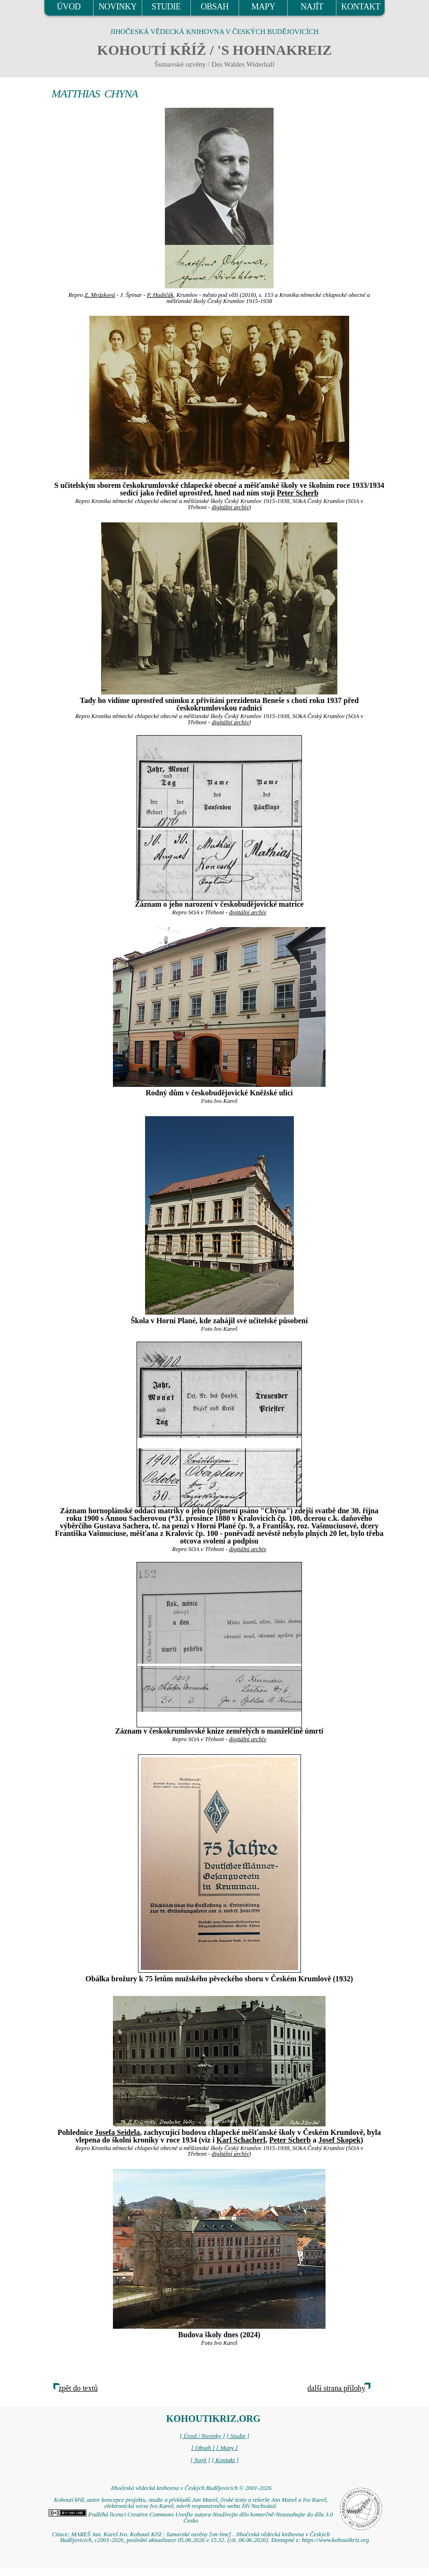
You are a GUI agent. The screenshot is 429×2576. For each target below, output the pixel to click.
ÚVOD (68, 6)
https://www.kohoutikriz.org (335, 2540)
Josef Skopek (339, 2140)
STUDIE (166, 6)
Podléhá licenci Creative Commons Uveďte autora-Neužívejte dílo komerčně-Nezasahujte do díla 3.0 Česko (191, 2517)
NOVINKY (117, 6)
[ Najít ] (200, 2460)
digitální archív (230, 507)
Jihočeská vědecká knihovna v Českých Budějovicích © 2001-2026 (190, 2488)
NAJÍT (311, 6)
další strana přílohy (337, 2388)
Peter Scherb (297, 493)
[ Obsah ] (203, 2448)
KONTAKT (360, 6)
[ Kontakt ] (225, 2460)
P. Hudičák (160, 295)
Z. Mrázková (100, 295)
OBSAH (215, 6)
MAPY (263, 6)
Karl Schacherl (241, 2140)
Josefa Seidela (117, 2132)
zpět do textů (78, 2388)
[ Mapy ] (227, 2448)
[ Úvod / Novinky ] (202, 2436)
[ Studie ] (237, 2436)
